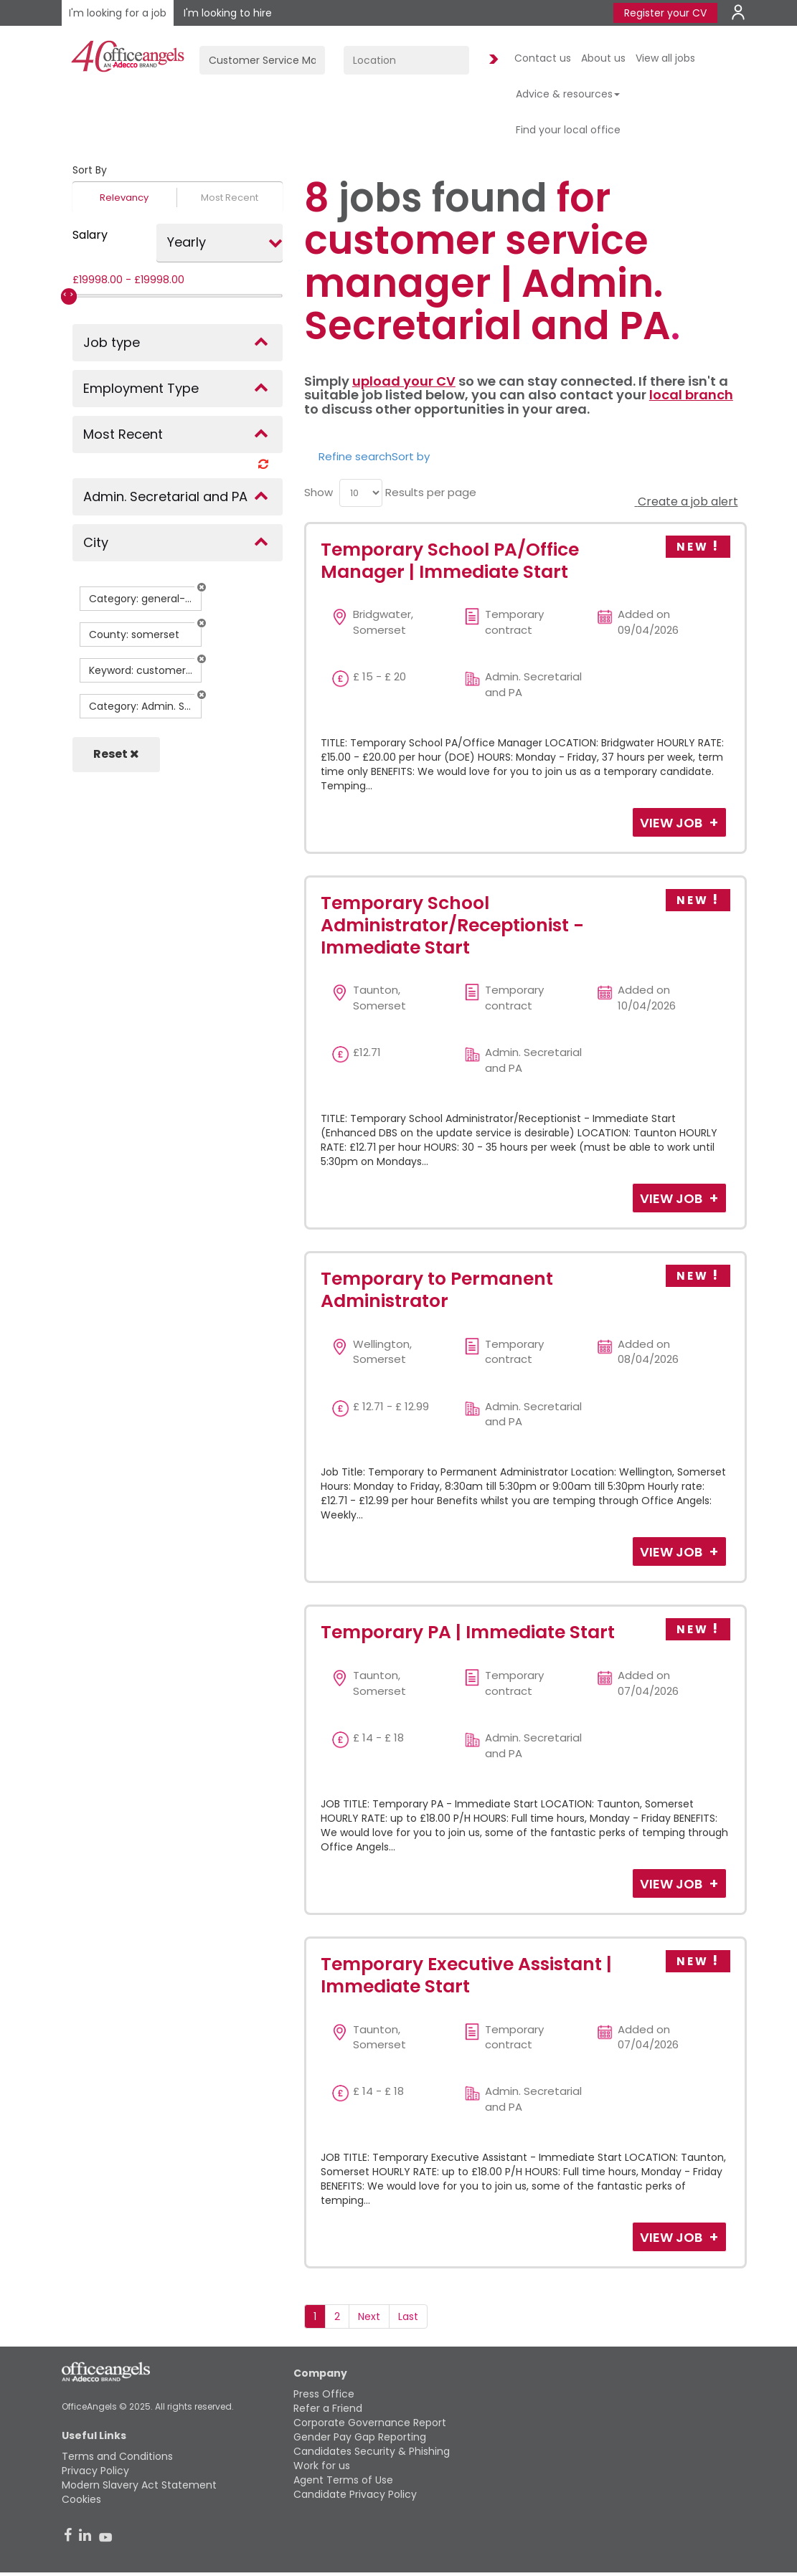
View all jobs (665, 58)
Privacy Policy (95, 2470)
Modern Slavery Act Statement (139, 2485)
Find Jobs (491, 60)
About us (603, 58)
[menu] (360, 493)
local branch (691, 395)
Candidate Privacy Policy (355, 2494)
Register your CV (665, 13)
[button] (201, 587)
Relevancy (124, 197)
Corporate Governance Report (369, 2422)
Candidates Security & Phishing (371, 2451)
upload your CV (404, 381)
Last (408, 2316)
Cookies (81, 2499)
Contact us (542, 58)
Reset (116, 754)
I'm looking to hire (228, 13)
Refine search (355, 456)
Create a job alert (686, 501)
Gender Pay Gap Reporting (359, 2437)
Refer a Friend (327, 2408)
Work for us (321, 2465)
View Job (672, 823)
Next (369, 2316)
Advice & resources (568, 94)
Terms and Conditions (117, 2456)
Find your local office (568, 130)
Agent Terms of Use (343, 2480)
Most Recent (229, 197)
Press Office (323, 2394)
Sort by (411, 456)
